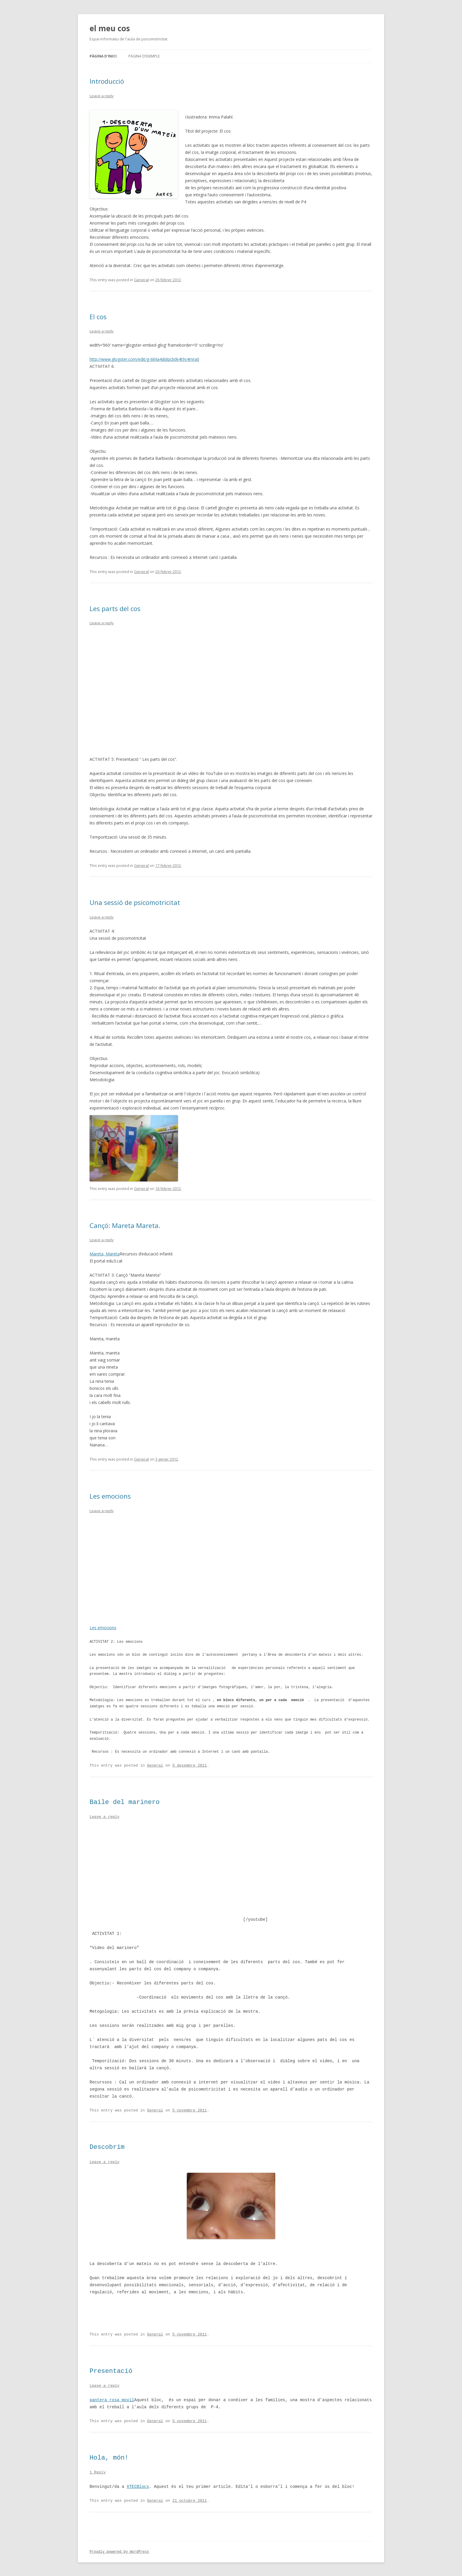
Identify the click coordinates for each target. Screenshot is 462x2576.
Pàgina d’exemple (144, 56)
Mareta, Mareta (105, 1254)
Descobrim (107, 2146)
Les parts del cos (115, 608)
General (141, 279)
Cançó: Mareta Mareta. (125, 1225)
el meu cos (110, 28)
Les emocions (110, 1496)
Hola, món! (109, 2457)
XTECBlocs (138, 2486)
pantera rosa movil (112, 2399)
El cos (98, 316)
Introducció (107, 81)
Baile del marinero (125, 1802)
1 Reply (98, 2472)
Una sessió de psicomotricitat (135, 902)
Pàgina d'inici (103, 56)
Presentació (111, 2370)
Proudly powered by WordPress (119, 2551)
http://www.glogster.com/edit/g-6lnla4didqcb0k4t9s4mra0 (144, 359)
